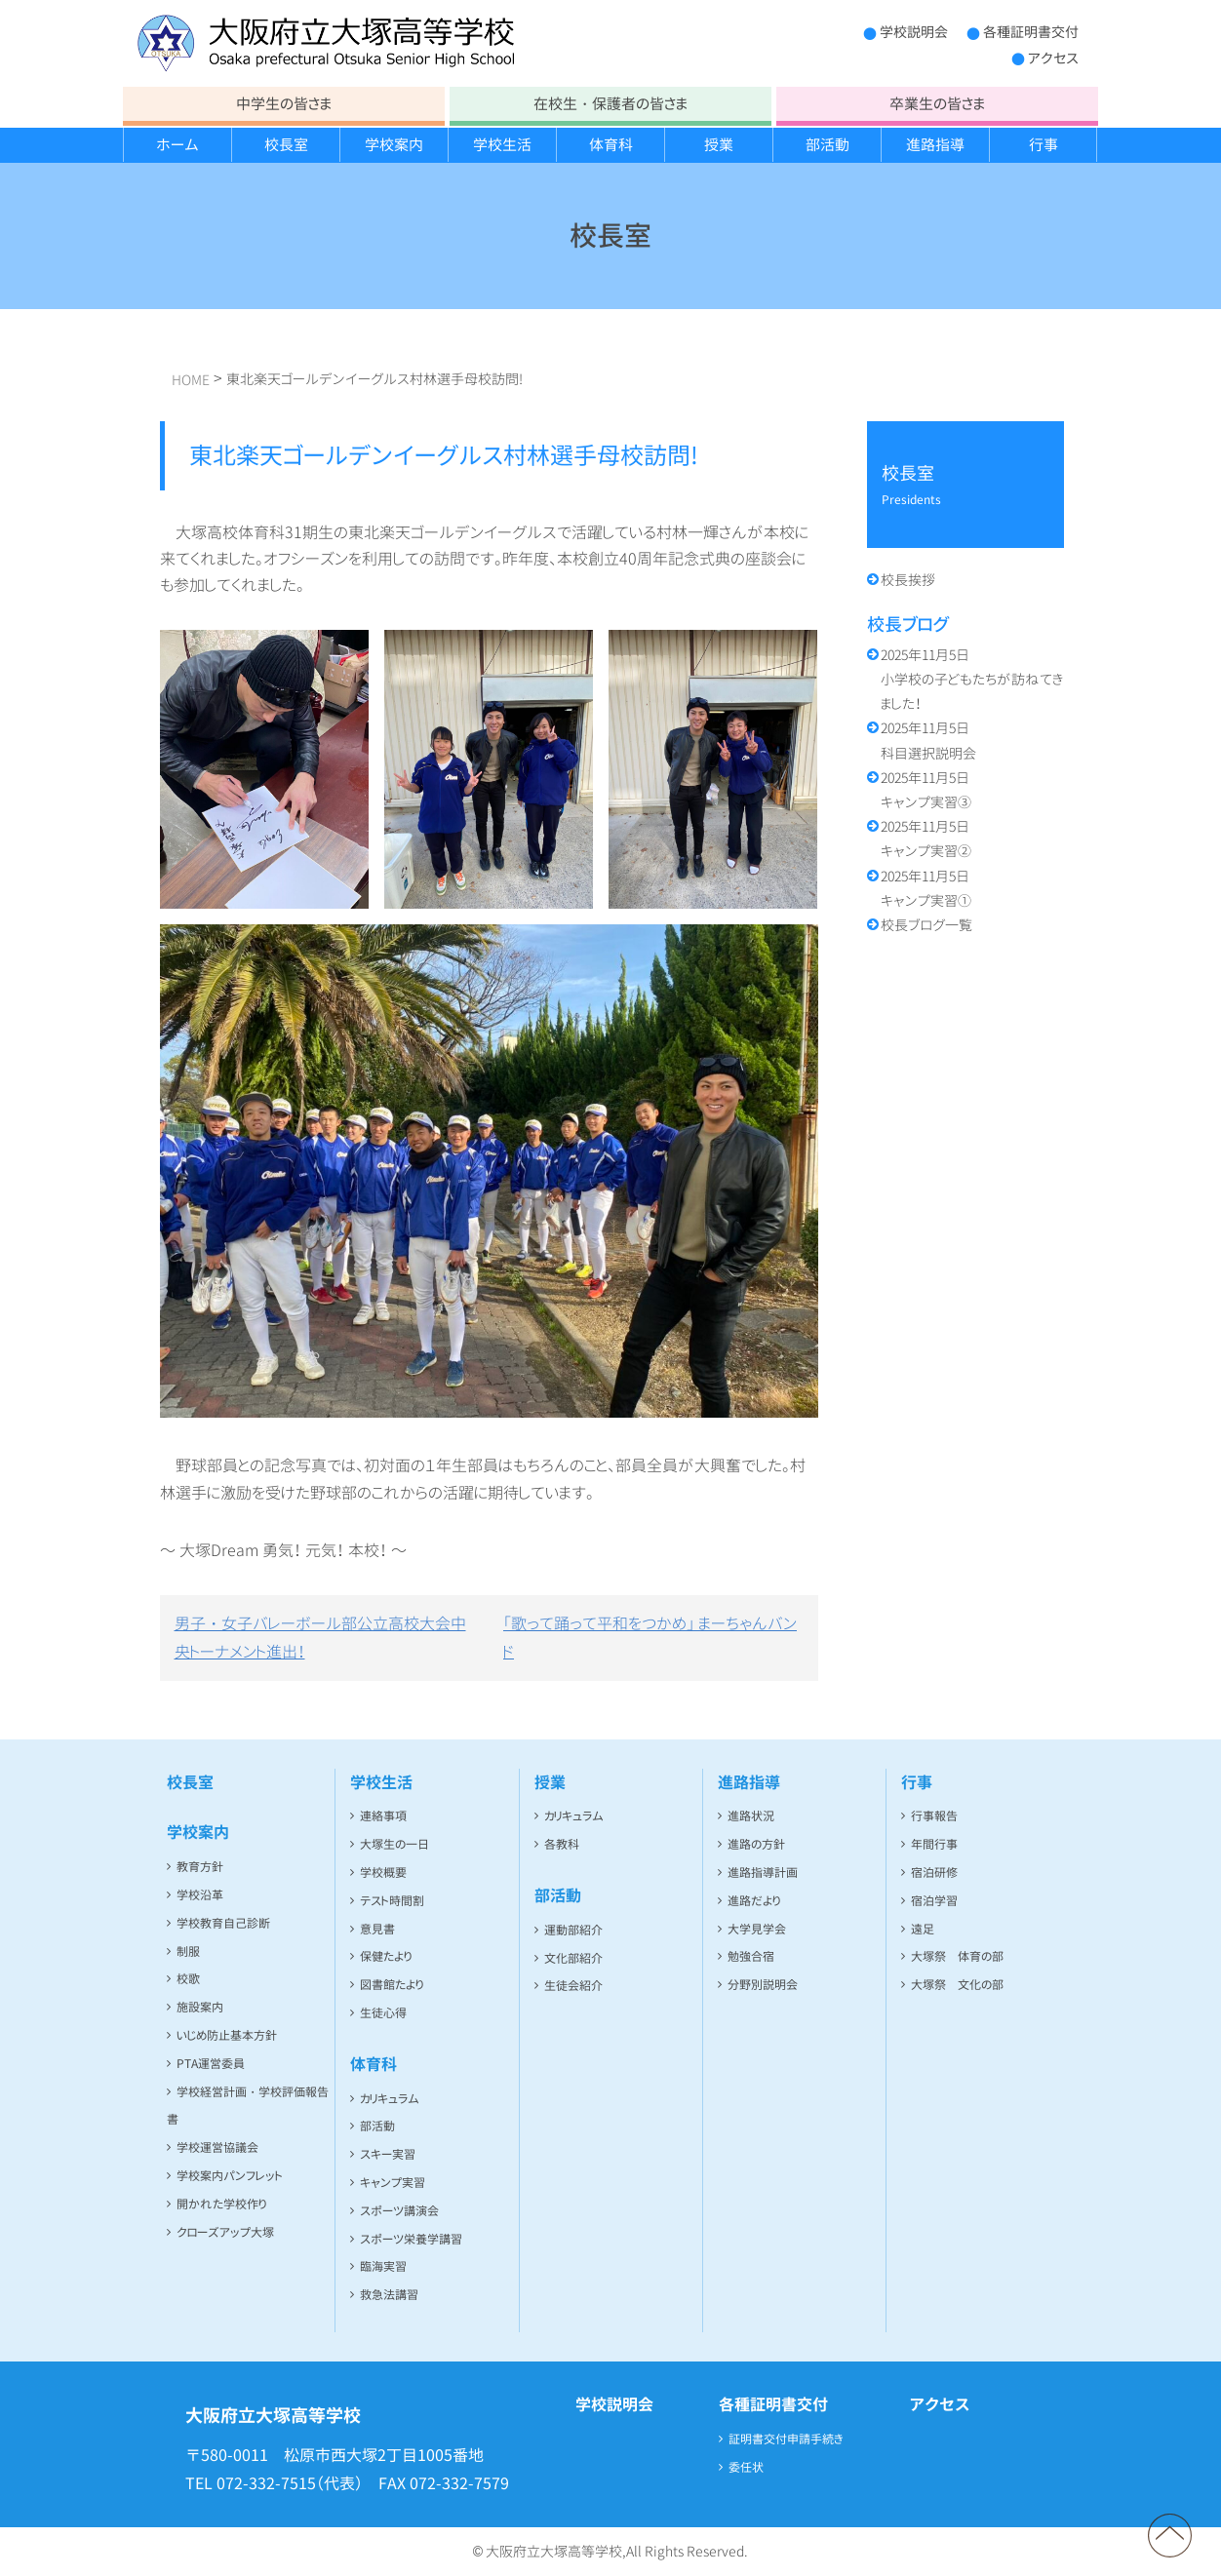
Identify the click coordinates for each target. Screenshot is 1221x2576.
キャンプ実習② (926, 838)
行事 (1043, 145)
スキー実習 (387, 2154)
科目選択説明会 (928, 740)
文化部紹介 (573, 1958)
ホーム (177, 145)
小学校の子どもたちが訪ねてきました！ (972, 679)
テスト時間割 (392, 1901)
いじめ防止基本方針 (227, 2035)
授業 (718, 145)
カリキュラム (389, 2098)
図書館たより (391, 1984)
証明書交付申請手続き (786, 2439)
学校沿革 (200, 1895)
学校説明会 (914, 31)
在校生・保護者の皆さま (610, 104)
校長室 (286, 145)
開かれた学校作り (221, 2204)
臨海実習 (383, 2266)
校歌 (188, 1979)
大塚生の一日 (394, 1844)
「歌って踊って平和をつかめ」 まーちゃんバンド (650, 1637)
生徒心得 (383, 2013)
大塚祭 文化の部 (957, 1984)
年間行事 (934, 1844)
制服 (188, 1951)
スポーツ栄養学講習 (411, 2239)
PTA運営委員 (211, 2063)
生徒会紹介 (573, 1985)
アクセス (1053, 58)
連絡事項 (383, 1816)
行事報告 (934, 1816)
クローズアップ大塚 (225, 2232)
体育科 (611, 145)
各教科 (561, 1844)
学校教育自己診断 (223, 1923)
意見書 (377, 1929)
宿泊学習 (934, 1901)
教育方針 (200, 1866)
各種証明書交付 (1031, 31)
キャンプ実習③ (926, 789)
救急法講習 (389, 2294)
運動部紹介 (573, 1930)
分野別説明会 (763, 1984)
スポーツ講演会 (399, 2211)
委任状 (746, 2467)
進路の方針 (756, 1844)
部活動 (827, 145)
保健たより (386, 1956)
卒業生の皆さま (937, 104)
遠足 (922, 1929)
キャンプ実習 (392, 2182)
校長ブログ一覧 (926, 925)
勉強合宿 (751, 1956)
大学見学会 (757, 1929)
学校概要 (383, 1872)
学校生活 (502, 145)
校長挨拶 (908, 579)
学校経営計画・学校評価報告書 (248, 2106)
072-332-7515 (266, 2483)
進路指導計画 (763, 1872)
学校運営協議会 (217, 2147)
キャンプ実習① (926, 888)
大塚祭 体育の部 (957, 1956)
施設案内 (200, 2007)
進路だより (754, 1901)
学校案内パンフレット (230, 2175)
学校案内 (394, 145)
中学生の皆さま (284, 104)
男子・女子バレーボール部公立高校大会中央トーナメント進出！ (320, 1637)
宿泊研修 (934, 1872)
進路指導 (935, 145)
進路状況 (751, 1816)
